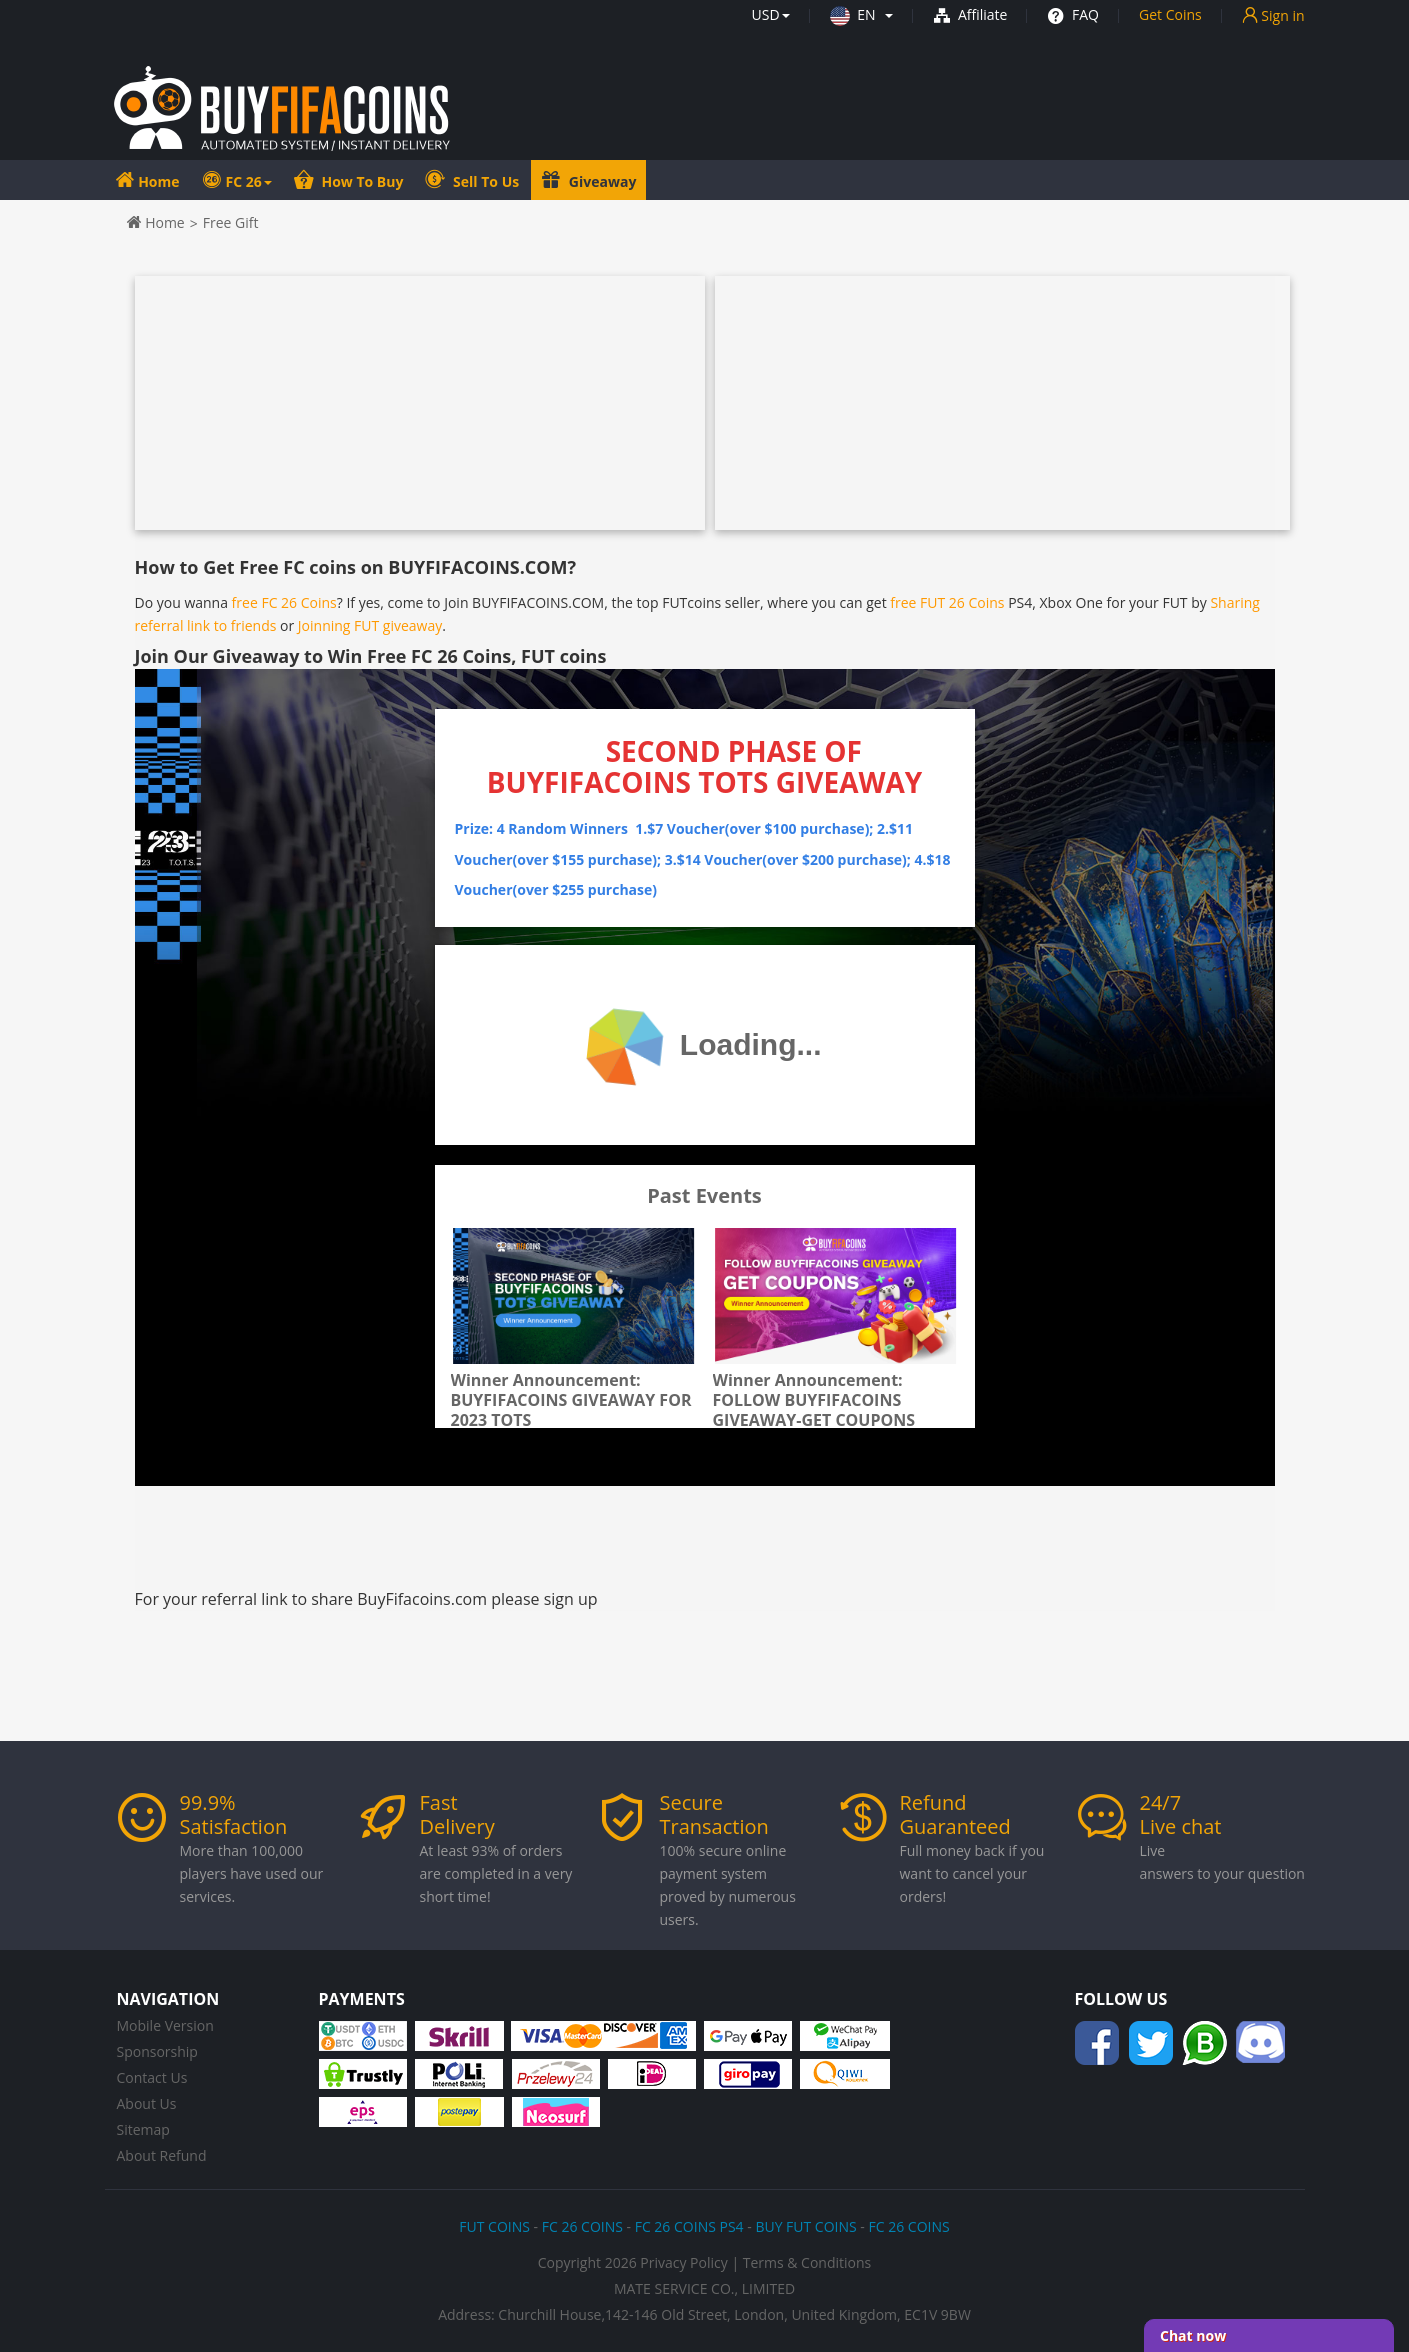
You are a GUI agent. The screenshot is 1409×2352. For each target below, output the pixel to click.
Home (157, 181)
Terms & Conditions (807, 2262)
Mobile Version (165, 2025)
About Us (147, 2103)
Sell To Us (484, 181)
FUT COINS (494, 2226)
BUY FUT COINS (805, 2226)
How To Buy (361, 181)
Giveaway (600, 181)
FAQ (1073, 14)
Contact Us (152, 2077)
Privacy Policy (683, 2262)
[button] (771, 14)
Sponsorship (157, 2051)
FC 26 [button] (249, 181)
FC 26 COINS (582, 2226)
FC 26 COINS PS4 (689, 2226)
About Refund (162, 2155)
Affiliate (970, 14)
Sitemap (143, 2129)
